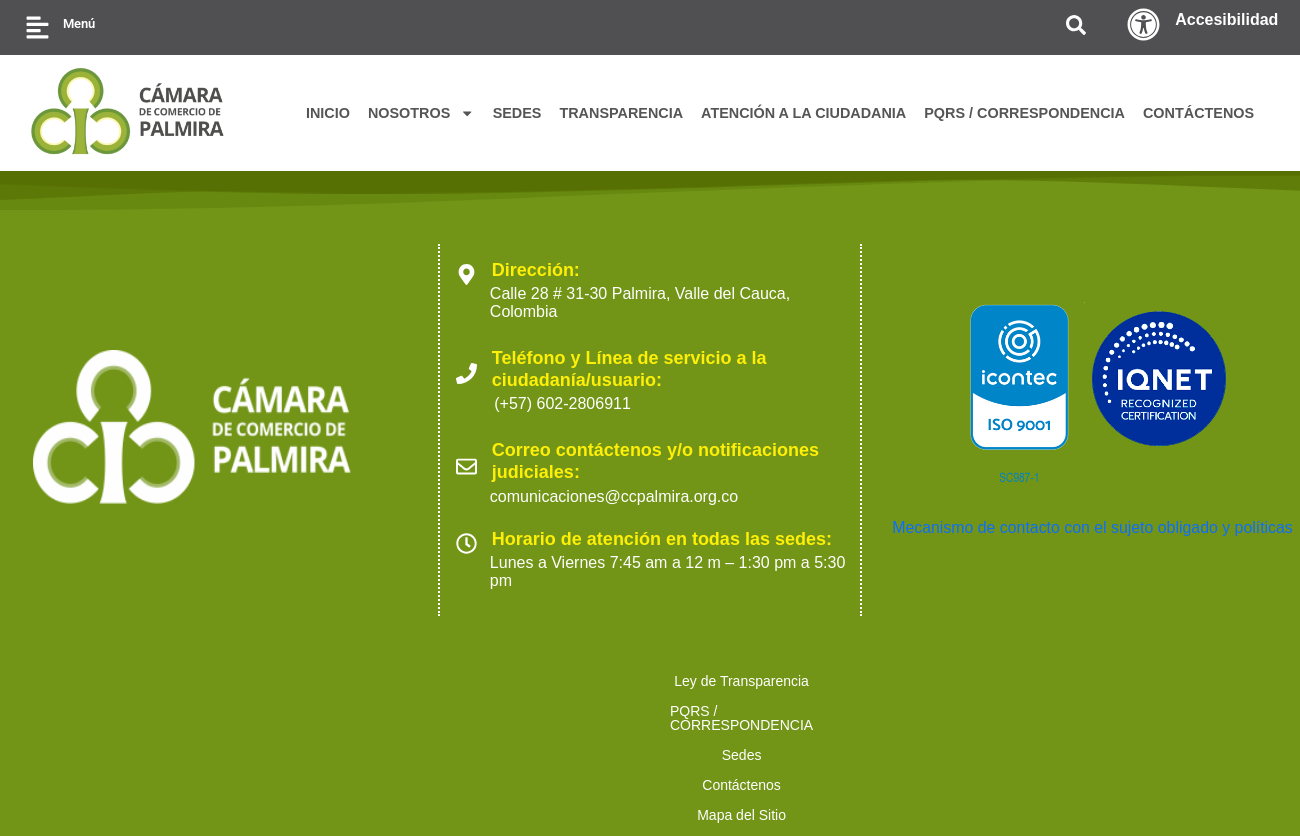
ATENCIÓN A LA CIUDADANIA (803, 113)
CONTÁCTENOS (1198, 113)
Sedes (506, 681)
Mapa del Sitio (729, 681)
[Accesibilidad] (1143, 24)
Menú (79, 23)
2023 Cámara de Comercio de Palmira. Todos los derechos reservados (271, 786)
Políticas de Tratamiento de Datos (918, 681)
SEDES (517, 113)
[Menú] (37, 27)
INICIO (328, 113)
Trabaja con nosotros (561, 711)
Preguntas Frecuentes (736, 711)
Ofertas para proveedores (1143, 681)
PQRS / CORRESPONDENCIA (1024, 113)
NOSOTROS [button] (421, 113)
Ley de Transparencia (144, 681)
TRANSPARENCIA (621, 113)
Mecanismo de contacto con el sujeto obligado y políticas (1094, 527)
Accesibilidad (1226, 19)
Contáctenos (605, 681)
